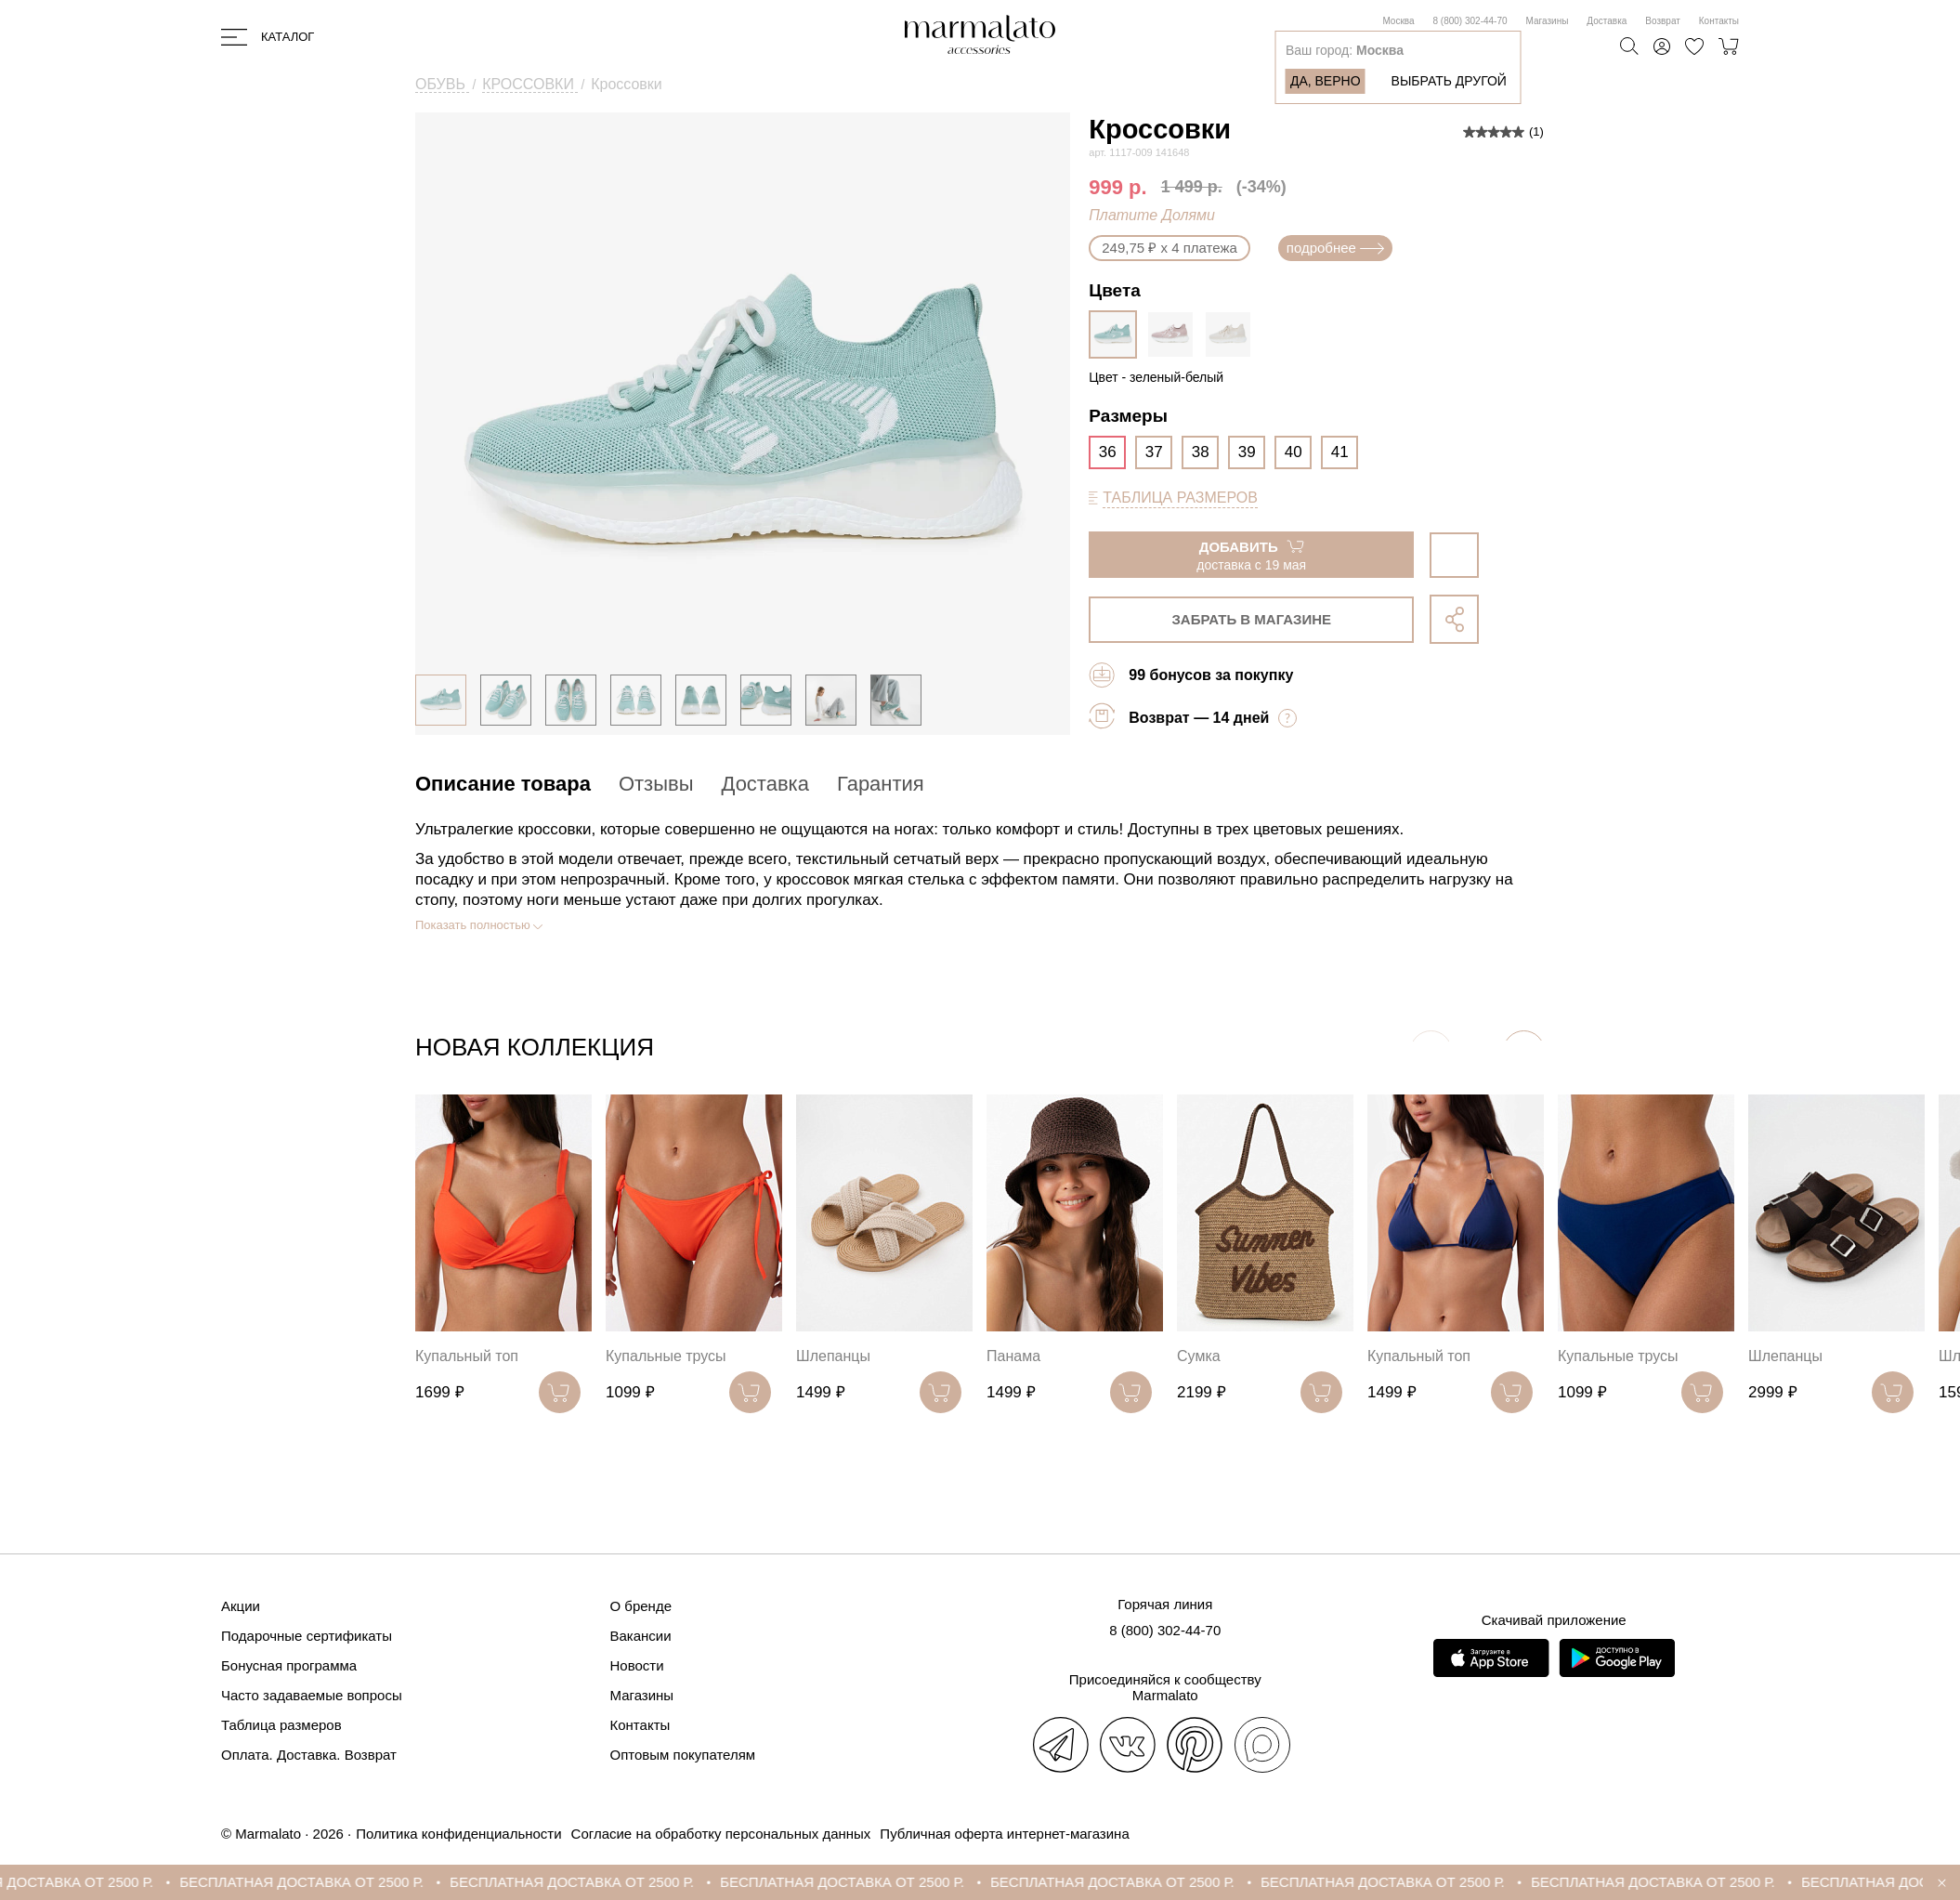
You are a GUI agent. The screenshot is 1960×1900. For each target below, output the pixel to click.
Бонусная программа (289, 1665)
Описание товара (503, 783)
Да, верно (1325, 80)
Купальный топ (466, 1356)
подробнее (1335, 248)
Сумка (1199, 1356)
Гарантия (880, 783)
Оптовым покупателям (683, 1754)
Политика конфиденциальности (458, 1833)
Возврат (1662, 21)
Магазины (1547, 21)
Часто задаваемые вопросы (311, 1695)
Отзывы (656, 783)
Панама (1013, 1356)
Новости (637, 1665)
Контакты (1719, 21)
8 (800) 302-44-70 (1470, 21)
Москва (1398, 21)
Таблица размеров (281, 1725)
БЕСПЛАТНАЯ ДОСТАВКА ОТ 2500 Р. (328, 1882)
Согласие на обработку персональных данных (721, 1833)
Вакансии (641, 1636)
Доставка (1607, 21)
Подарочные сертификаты (306, 1636)
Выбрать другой (1449, 80)
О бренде (641, 1606)
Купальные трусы (666, 1356)
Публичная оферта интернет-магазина (1004, 1833)
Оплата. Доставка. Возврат (309, 1754)
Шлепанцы (833, 1356)
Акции (240, 1606)
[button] (1524, 1051)
